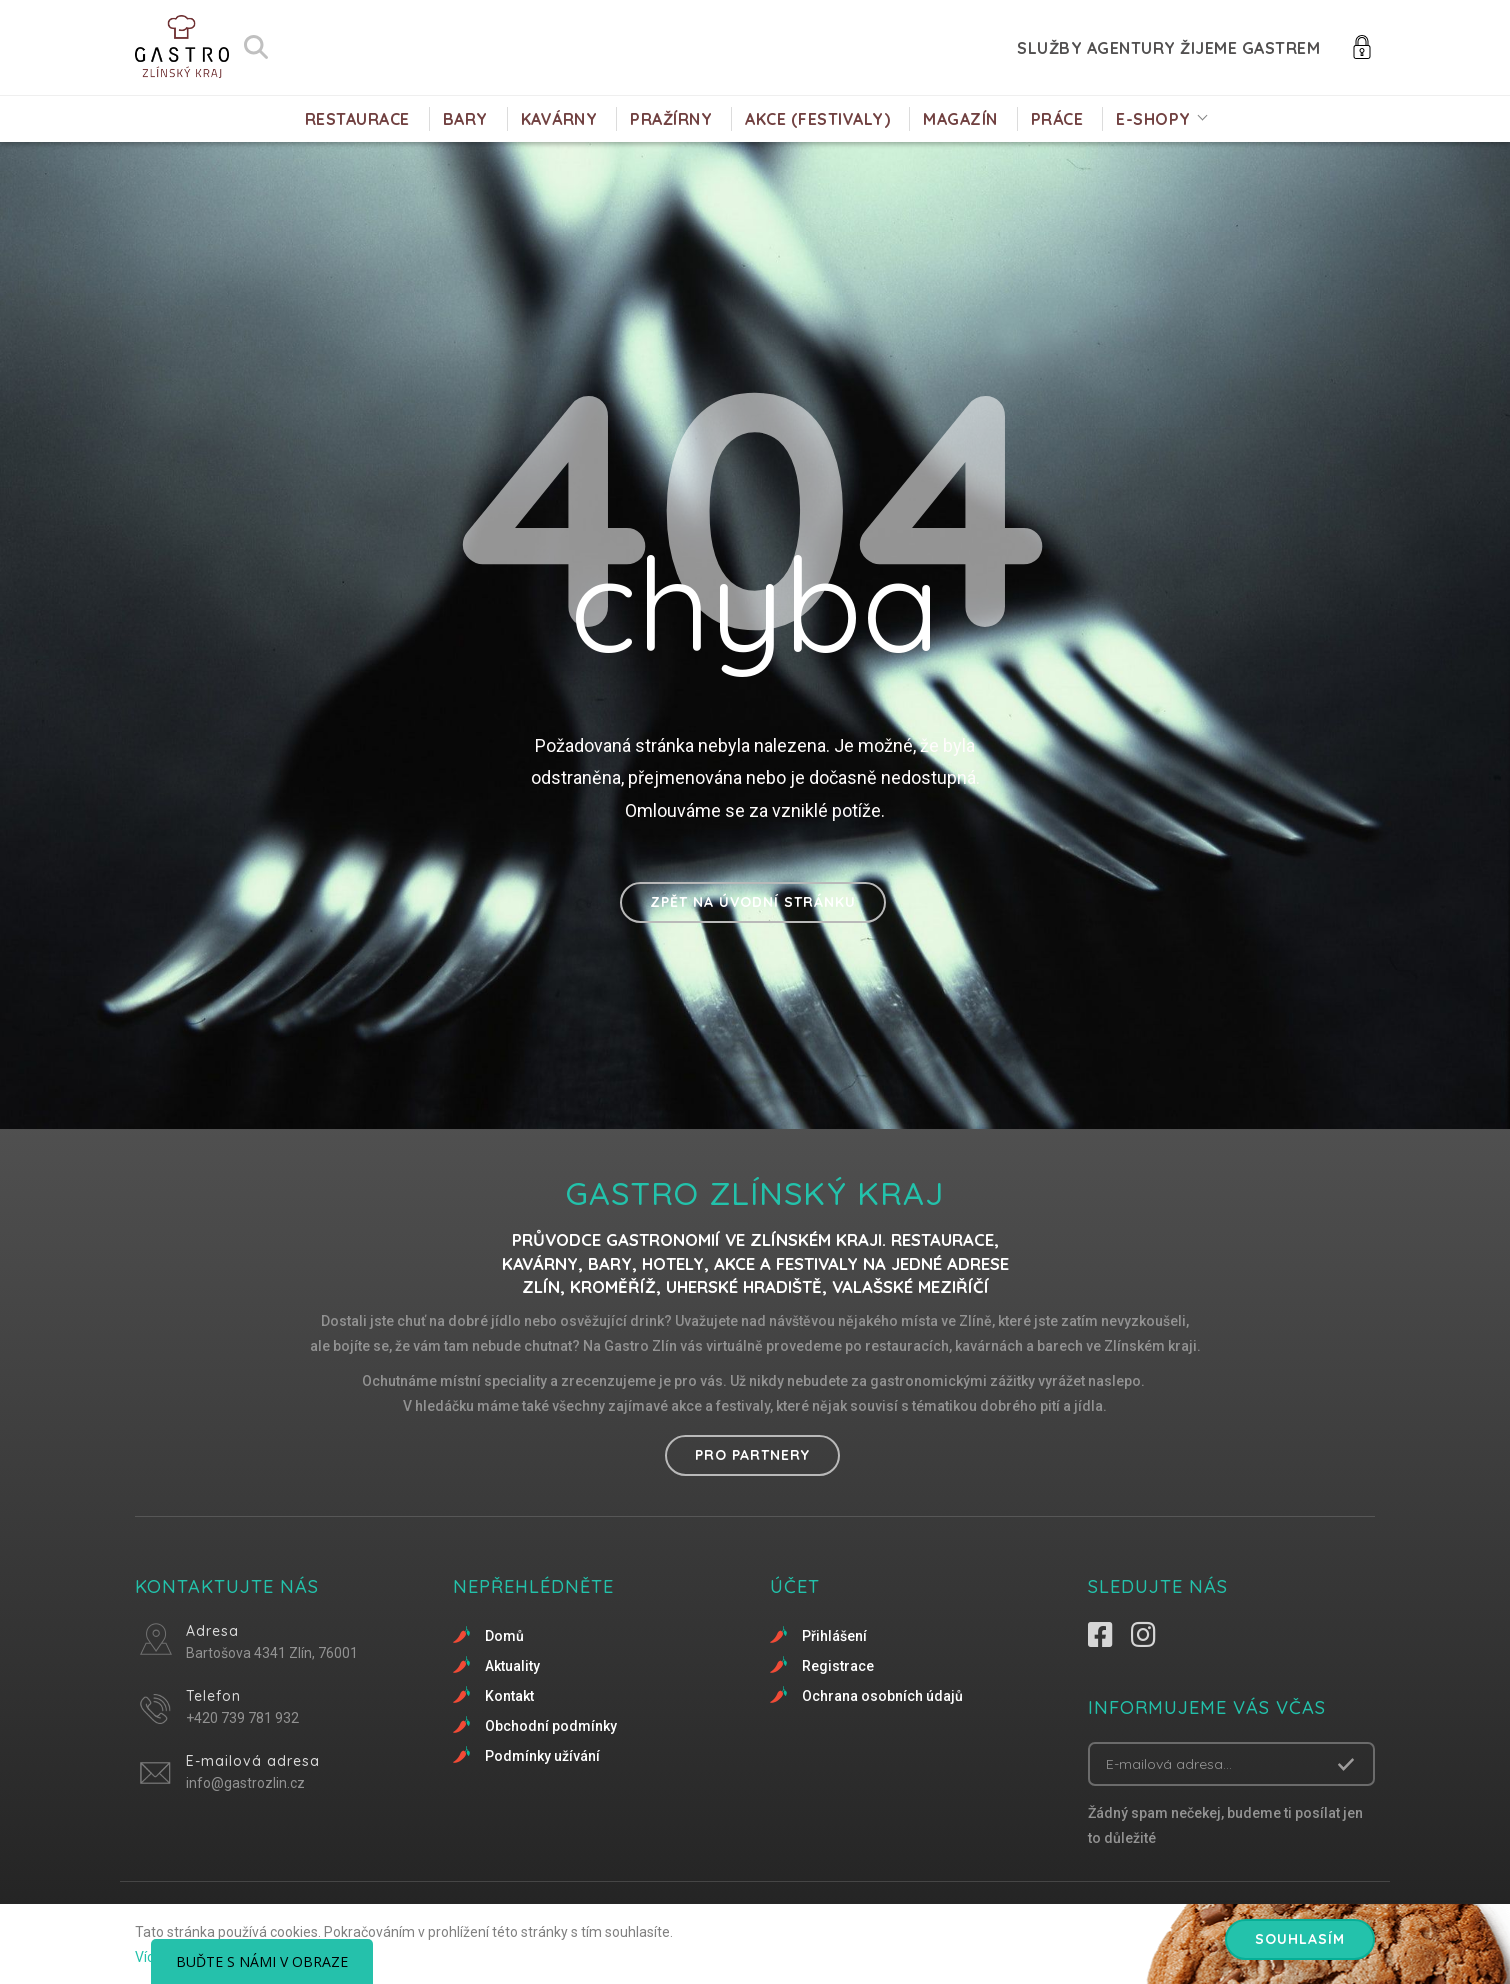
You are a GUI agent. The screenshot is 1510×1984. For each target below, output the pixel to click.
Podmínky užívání (542, 1756)
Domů (504, 1636)
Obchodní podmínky (551, 1726)
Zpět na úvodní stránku (753, 902)
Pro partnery (752, 1455)
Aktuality (512, 1666)
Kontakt (509, 1696)
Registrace (838, 1666)
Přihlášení (834, 1636)
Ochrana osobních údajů (882, 1696)
